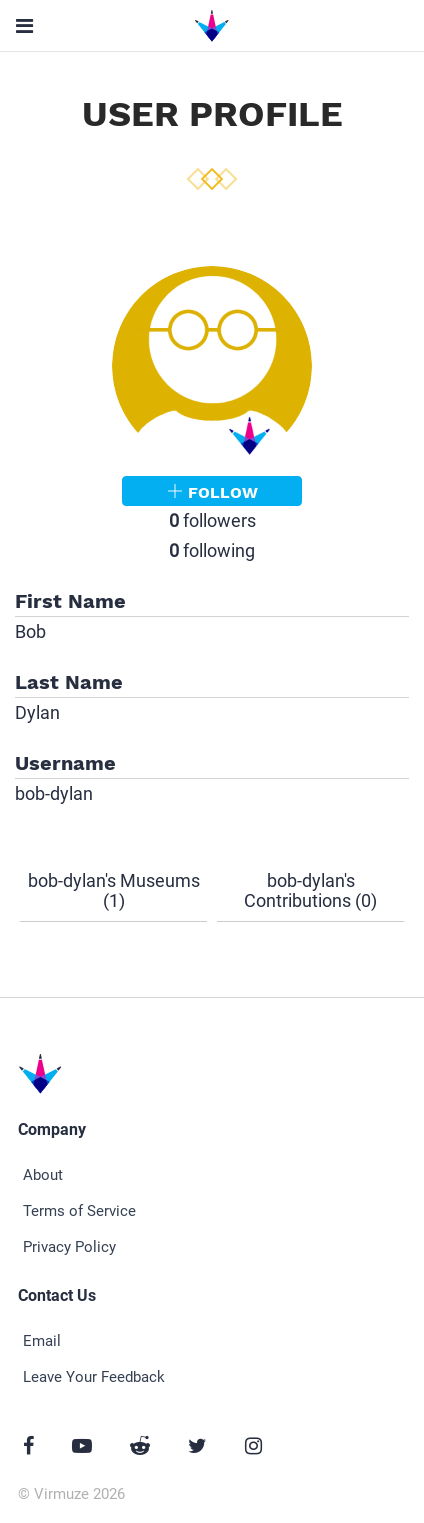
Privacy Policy (69, 1247)
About (43, 1175)
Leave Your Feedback (94, 1377)
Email (42, 1341)
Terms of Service (79, 1211)
